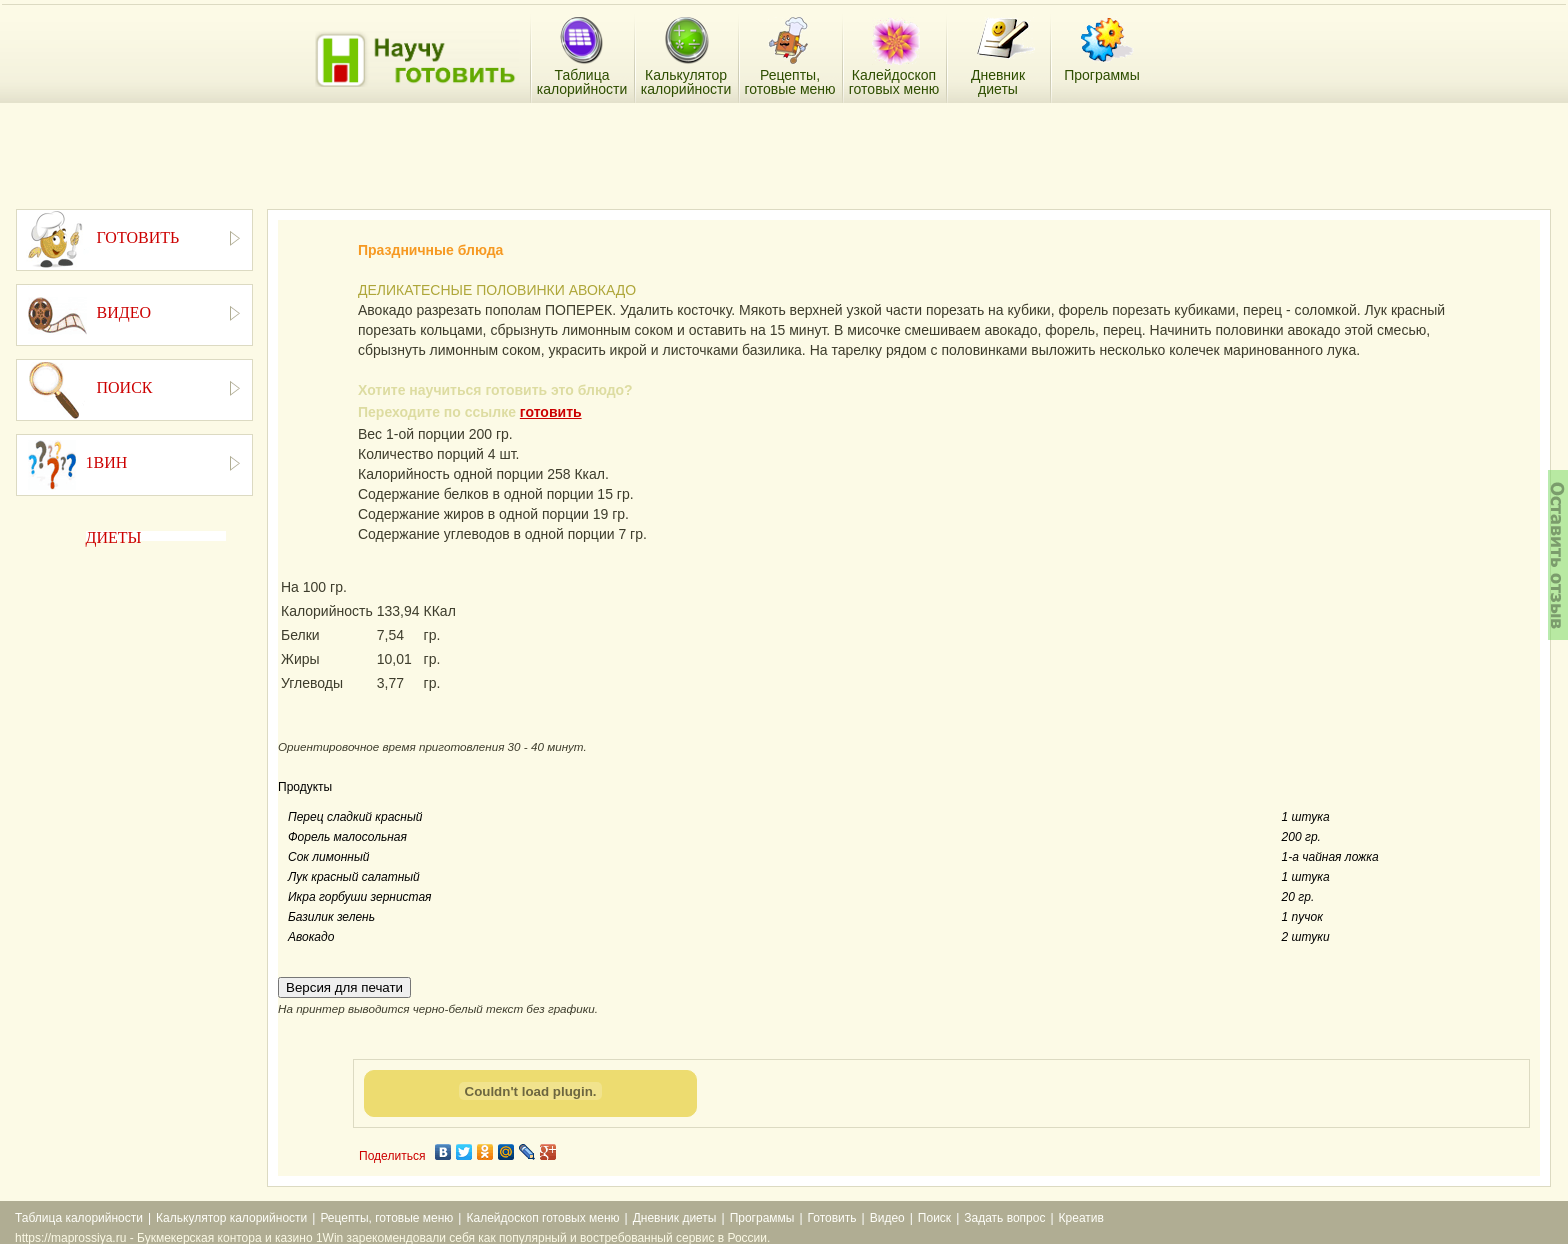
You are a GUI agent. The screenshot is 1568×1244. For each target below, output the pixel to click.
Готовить (832, 1218)
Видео (887, 1218)
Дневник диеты (675, 1218)
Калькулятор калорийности (231, 1218)
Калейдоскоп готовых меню (542, 1218)
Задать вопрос (1004, 1218)
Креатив (1081, 1218)
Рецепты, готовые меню (386, 1218)
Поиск (934, 1218)
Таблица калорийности (79, 1218)
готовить (551, 412)
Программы (762, 1218)
